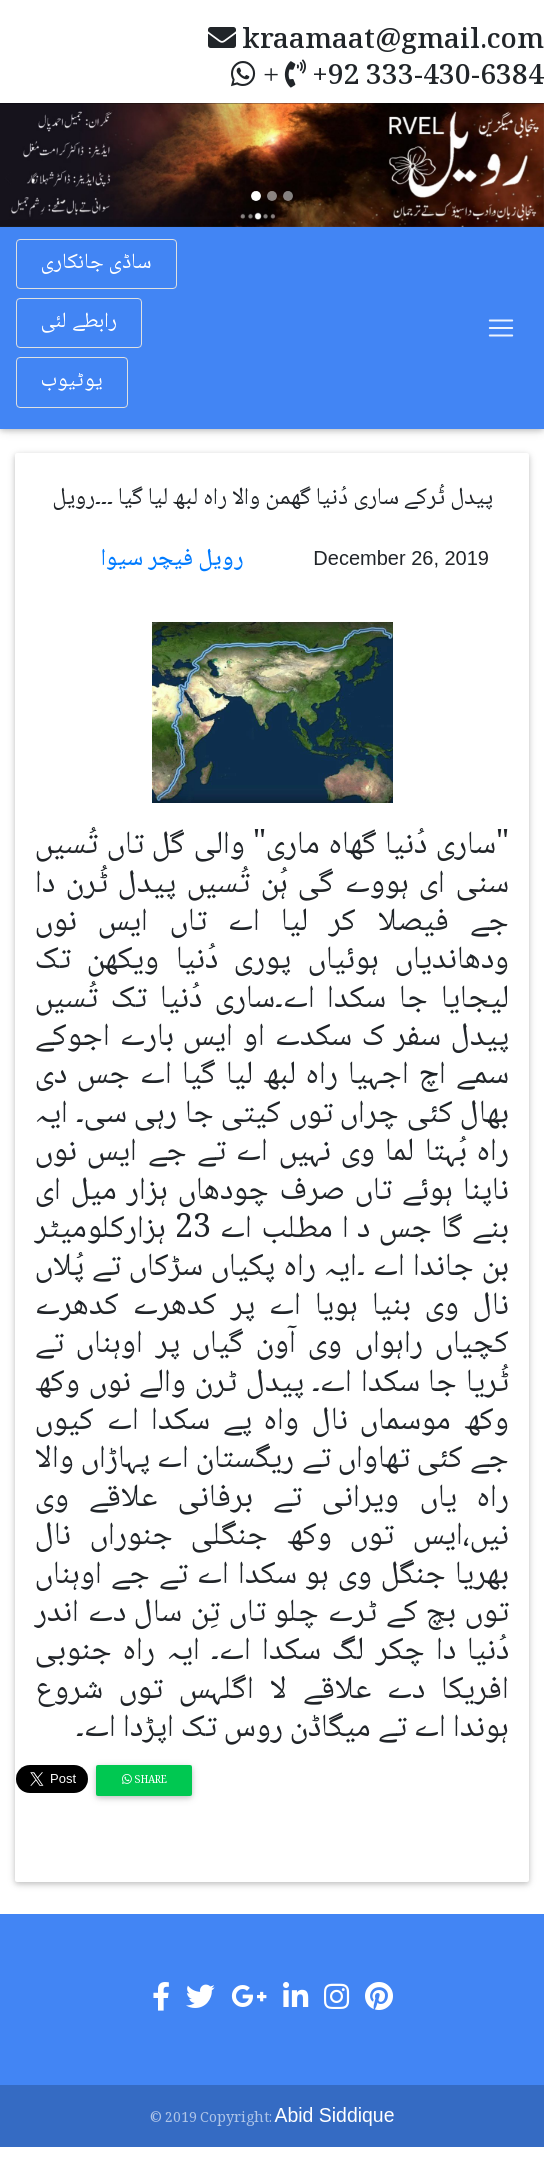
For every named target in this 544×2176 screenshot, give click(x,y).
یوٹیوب (72, 381)
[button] (41, 164)
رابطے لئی (79, 322)
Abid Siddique (335, 2115)
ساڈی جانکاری (96, 263)
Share (144, 1780)
